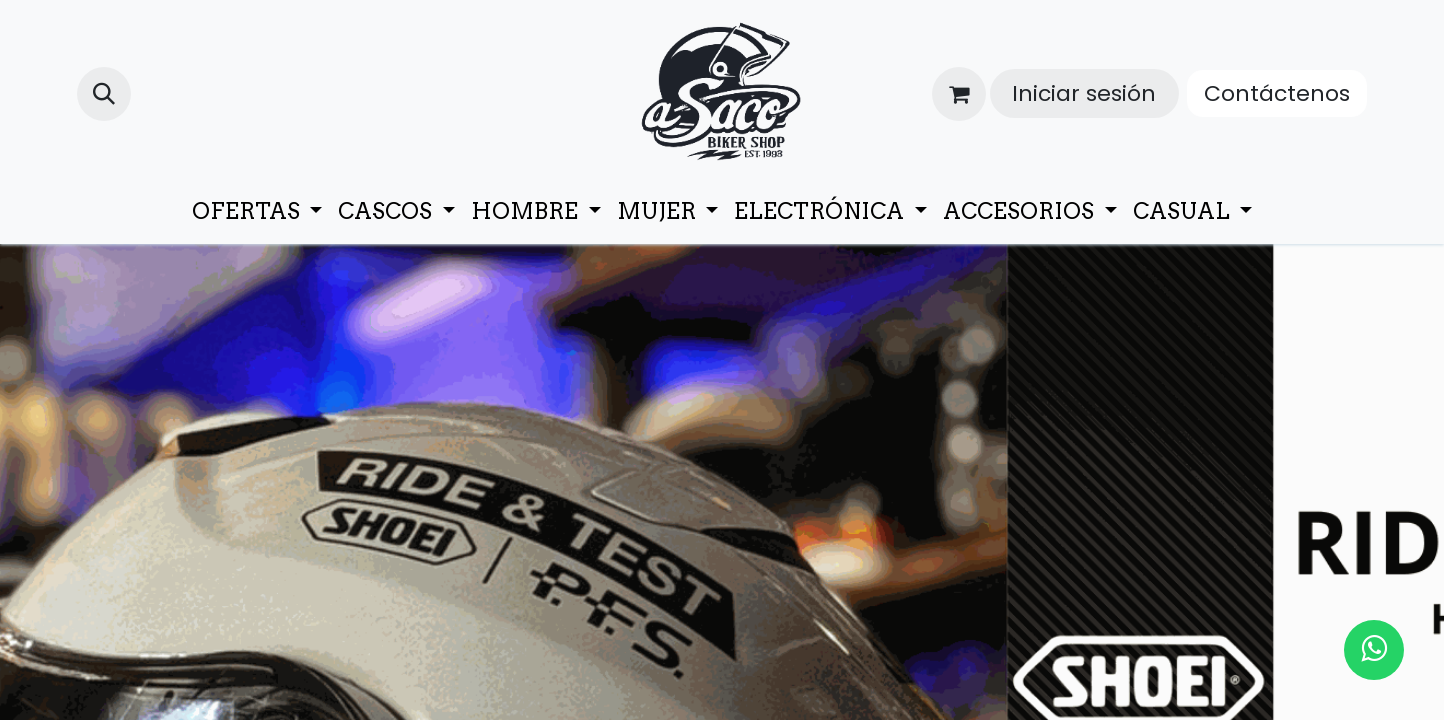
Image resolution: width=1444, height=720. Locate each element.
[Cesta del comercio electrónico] (959, 94)
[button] (104, 94)
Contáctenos (1277, 93)
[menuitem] (257, 211)
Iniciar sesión (1084, 93)
